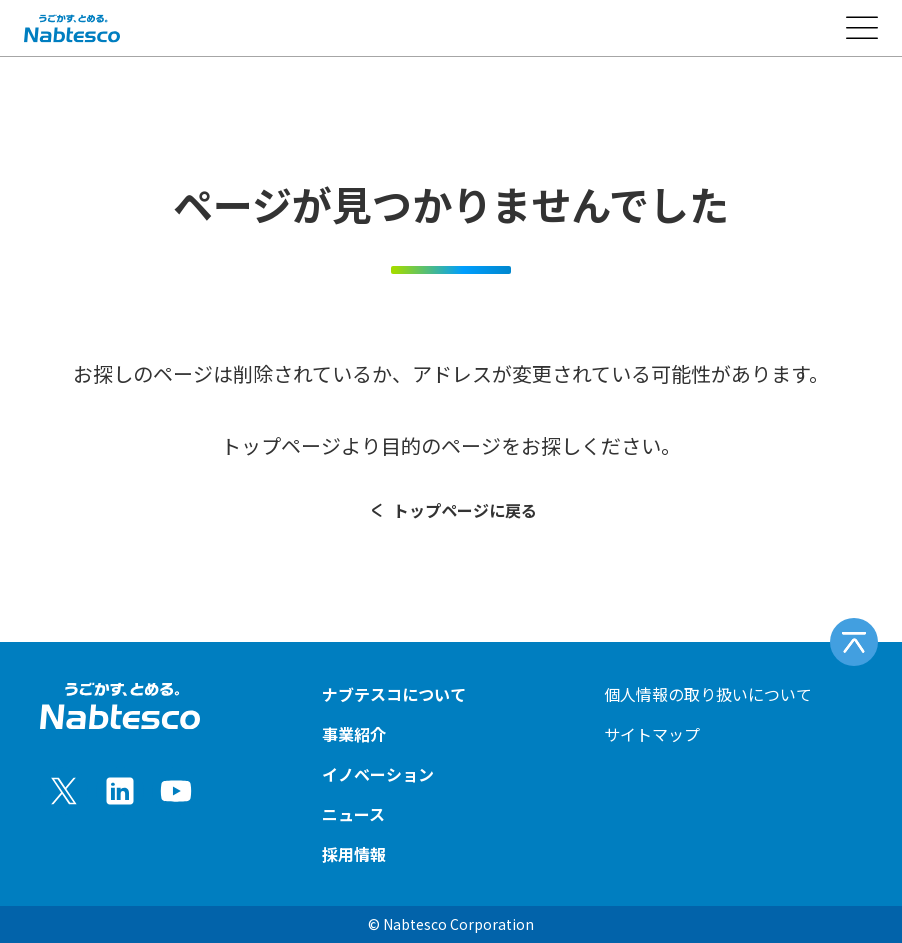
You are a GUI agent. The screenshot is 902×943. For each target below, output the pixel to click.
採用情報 (354, 854)
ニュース (353, 814)
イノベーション (378, 774)
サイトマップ (652, 734)
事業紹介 (354, 734)
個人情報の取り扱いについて (708, 694)
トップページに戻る (451, 510)
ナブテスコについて (394, 694)
